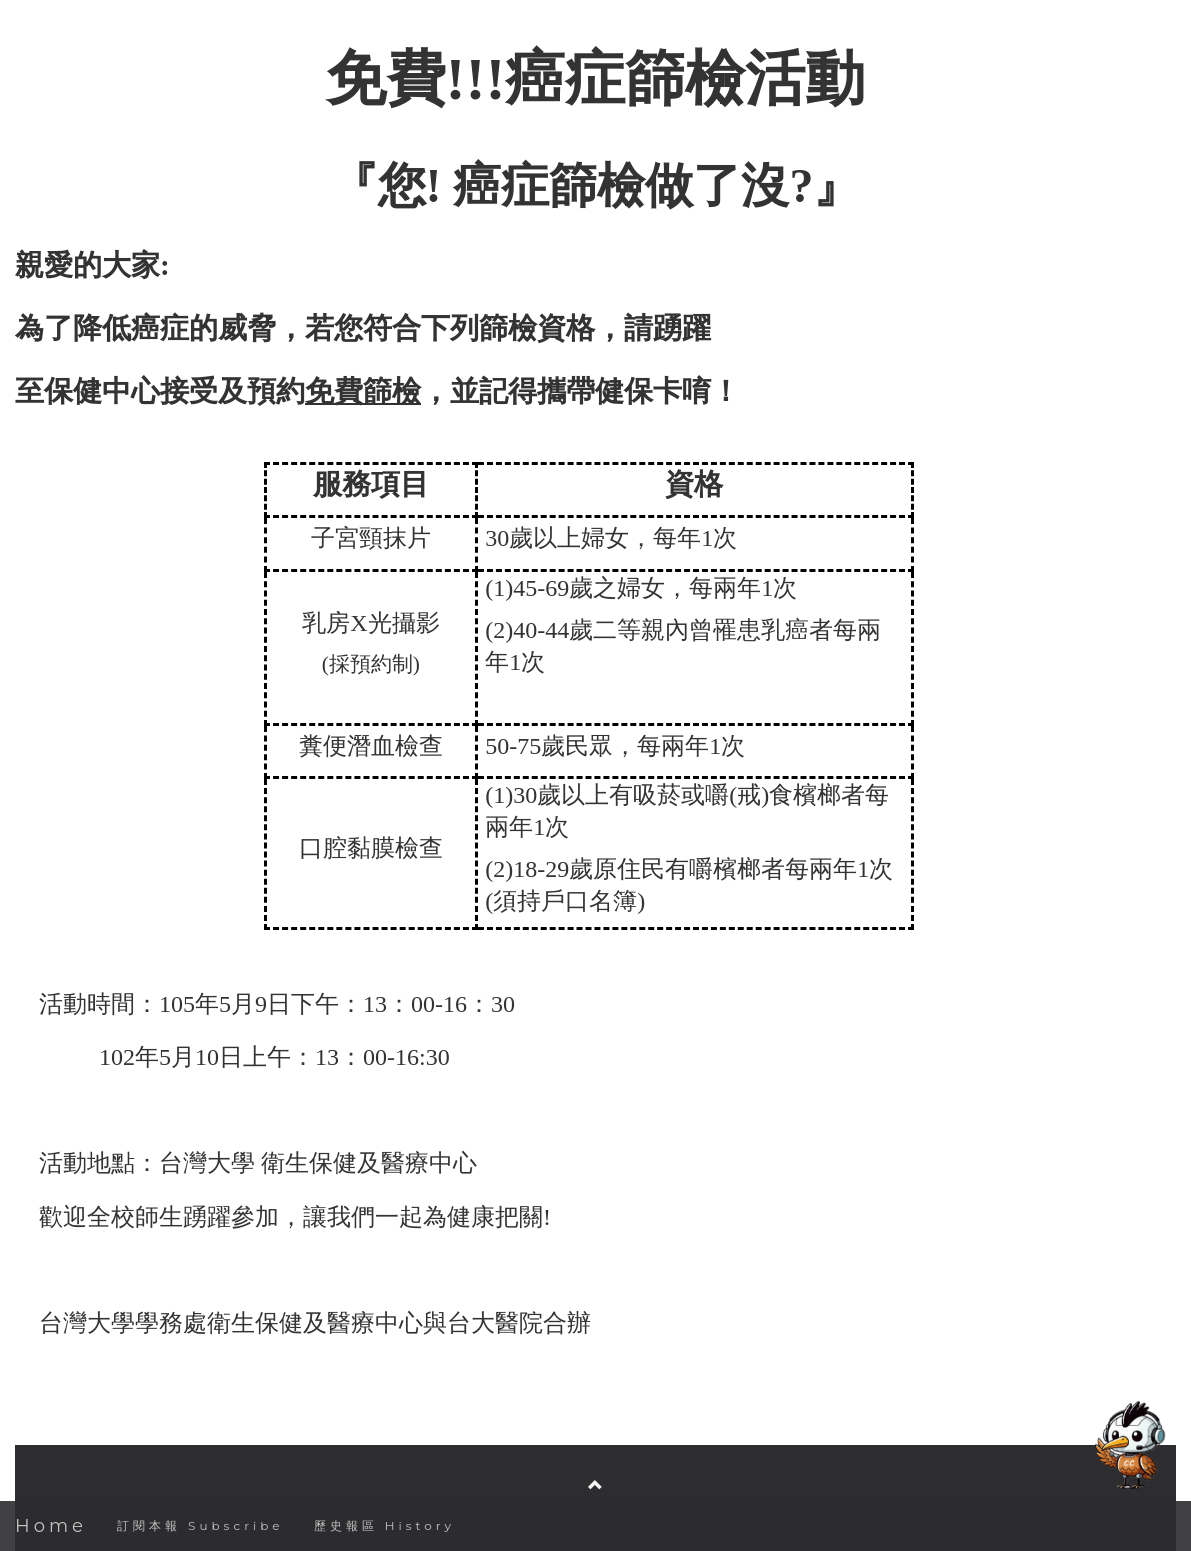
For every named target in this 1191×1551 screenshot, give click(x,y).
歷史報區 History (384, 1525)
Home (51, 1526)
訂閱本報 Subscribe (200, 1525)
